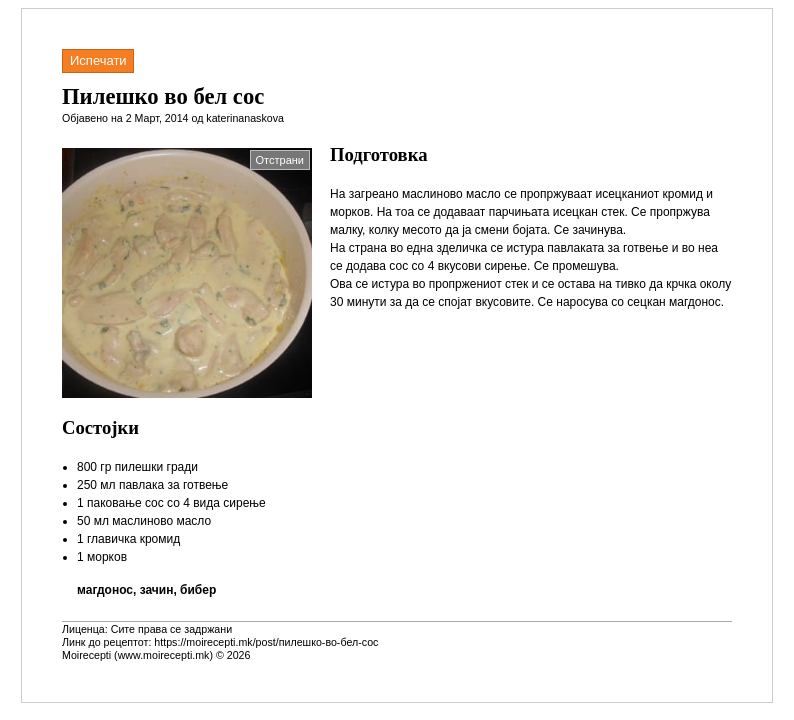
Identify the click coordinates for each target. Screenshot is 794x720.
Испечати (98, 60)
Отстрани (280, 160)
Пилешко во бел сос (163, 96)
